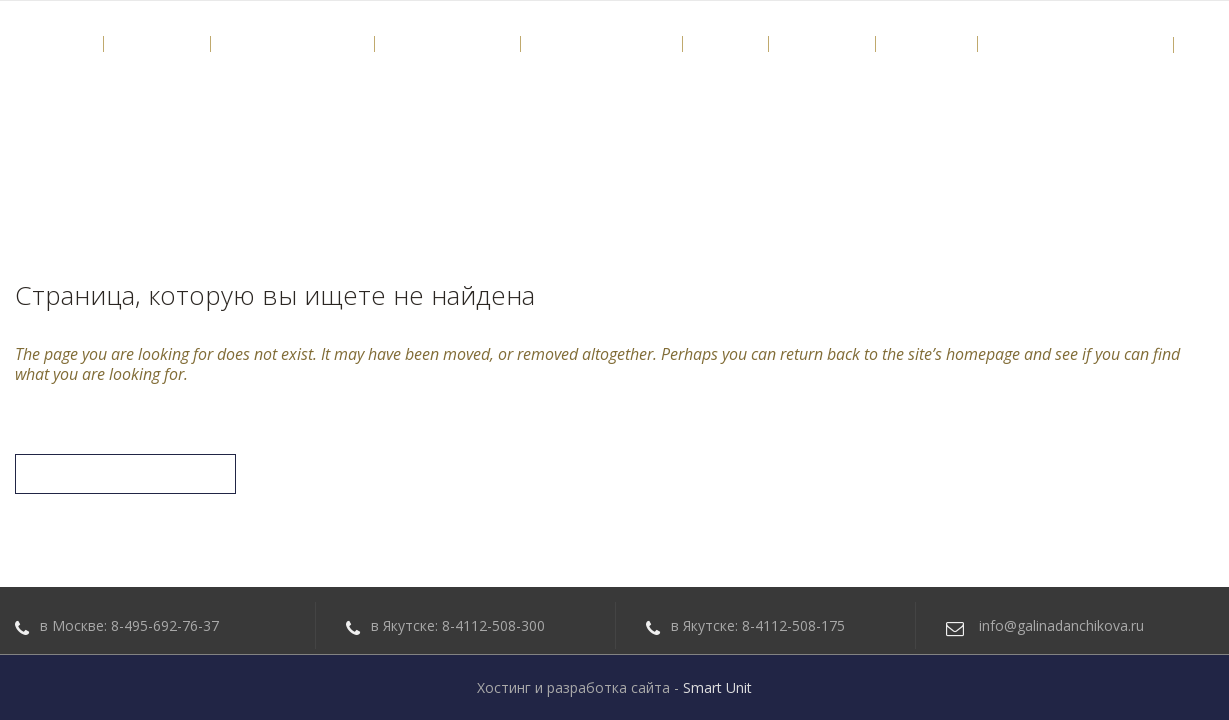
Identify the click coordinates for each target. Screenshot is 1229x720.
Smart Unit (717, 687)
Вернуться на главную (125, 473)
